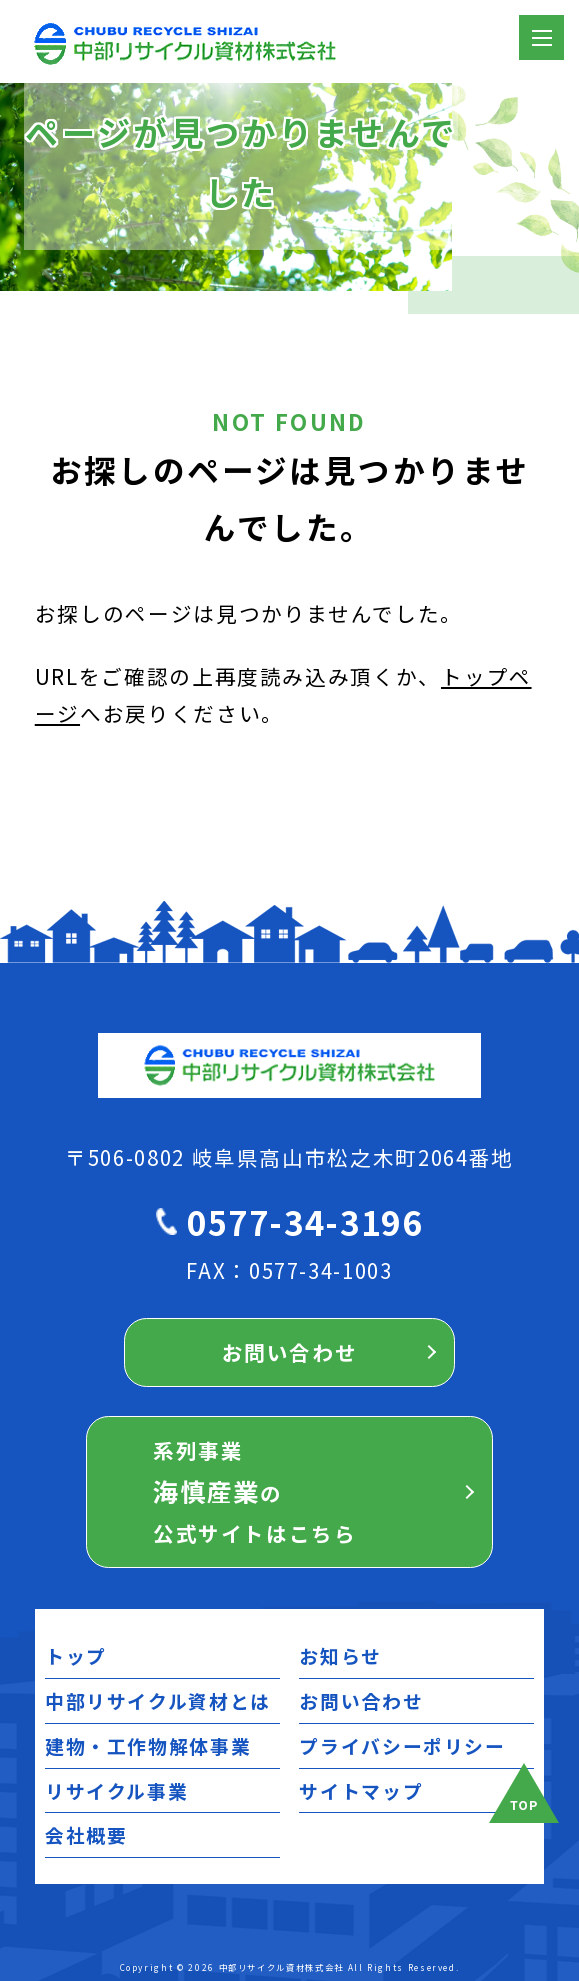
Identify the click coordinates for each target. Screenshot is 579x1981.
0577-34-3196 (305, 1221)
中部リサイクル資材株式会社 (281, 1967)
